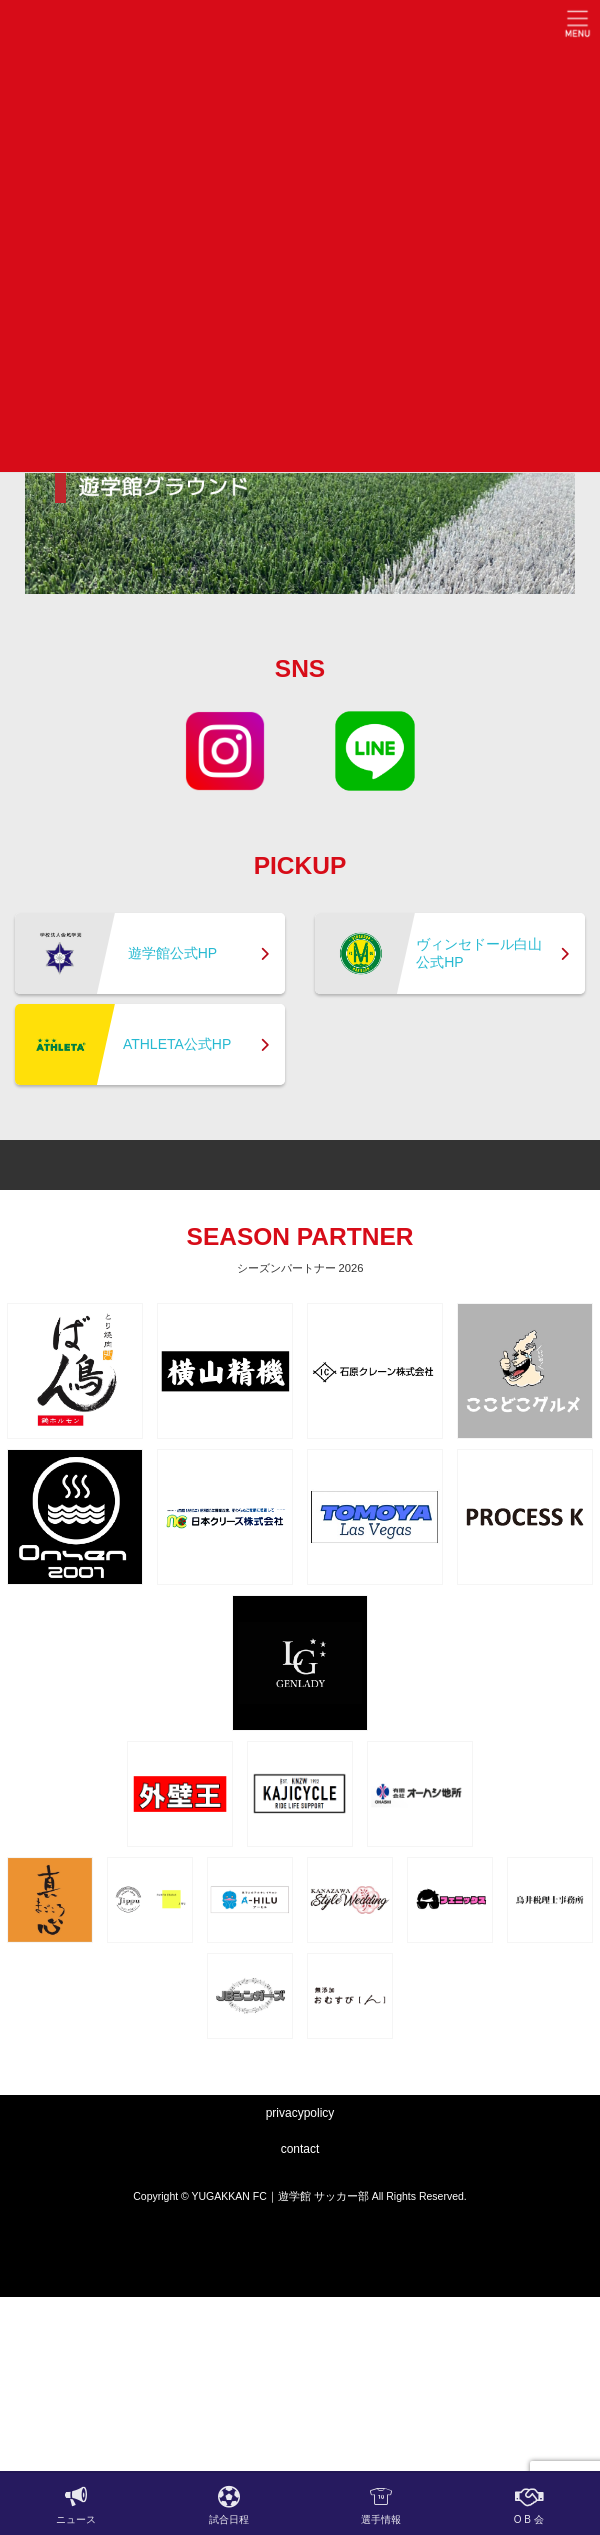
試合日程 (229, 2505)
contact (300, 2149)
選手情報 (381, 2505)
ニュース (76, 2505)
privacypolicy (300, 2113)
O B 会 (529, 2505)
